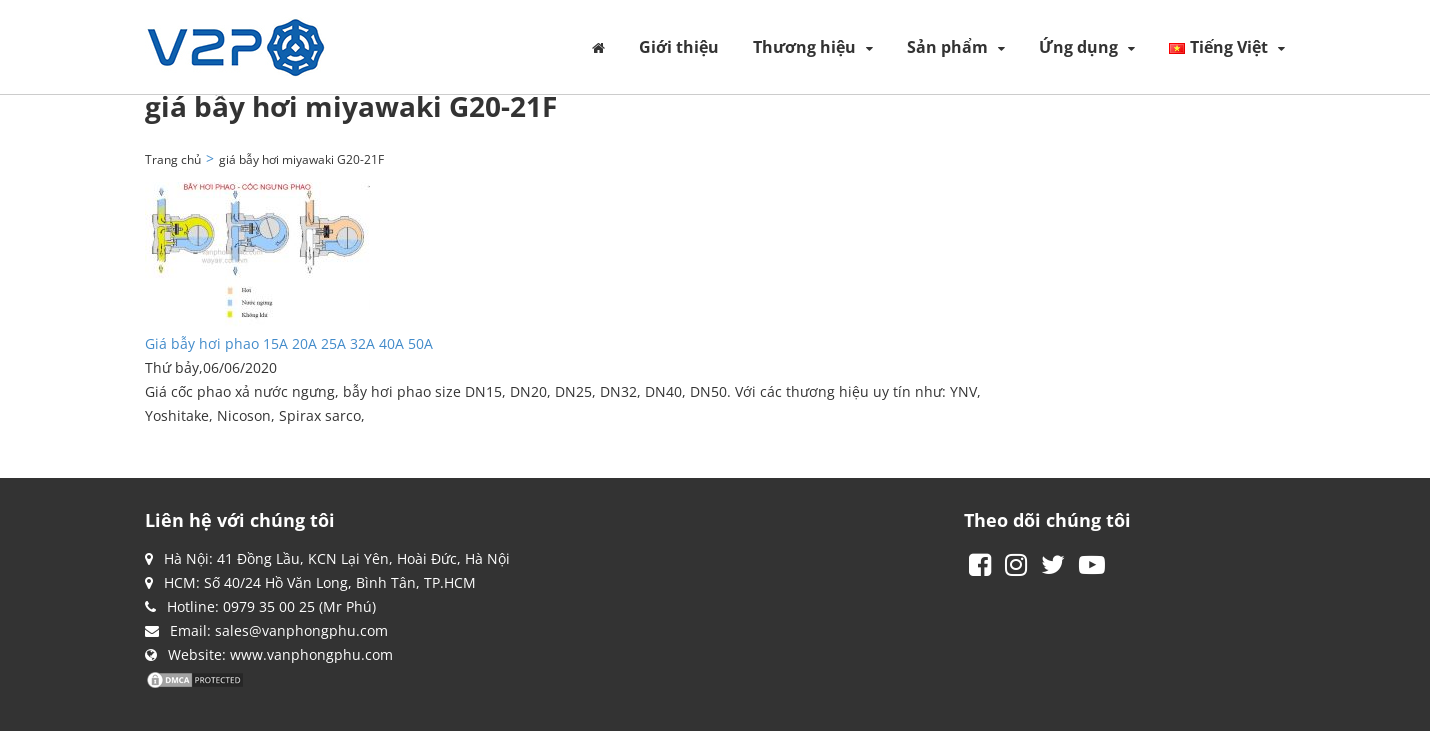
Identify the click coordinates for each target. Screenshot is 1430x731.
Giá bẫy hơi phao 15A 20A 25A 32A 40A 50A (289, 343)
